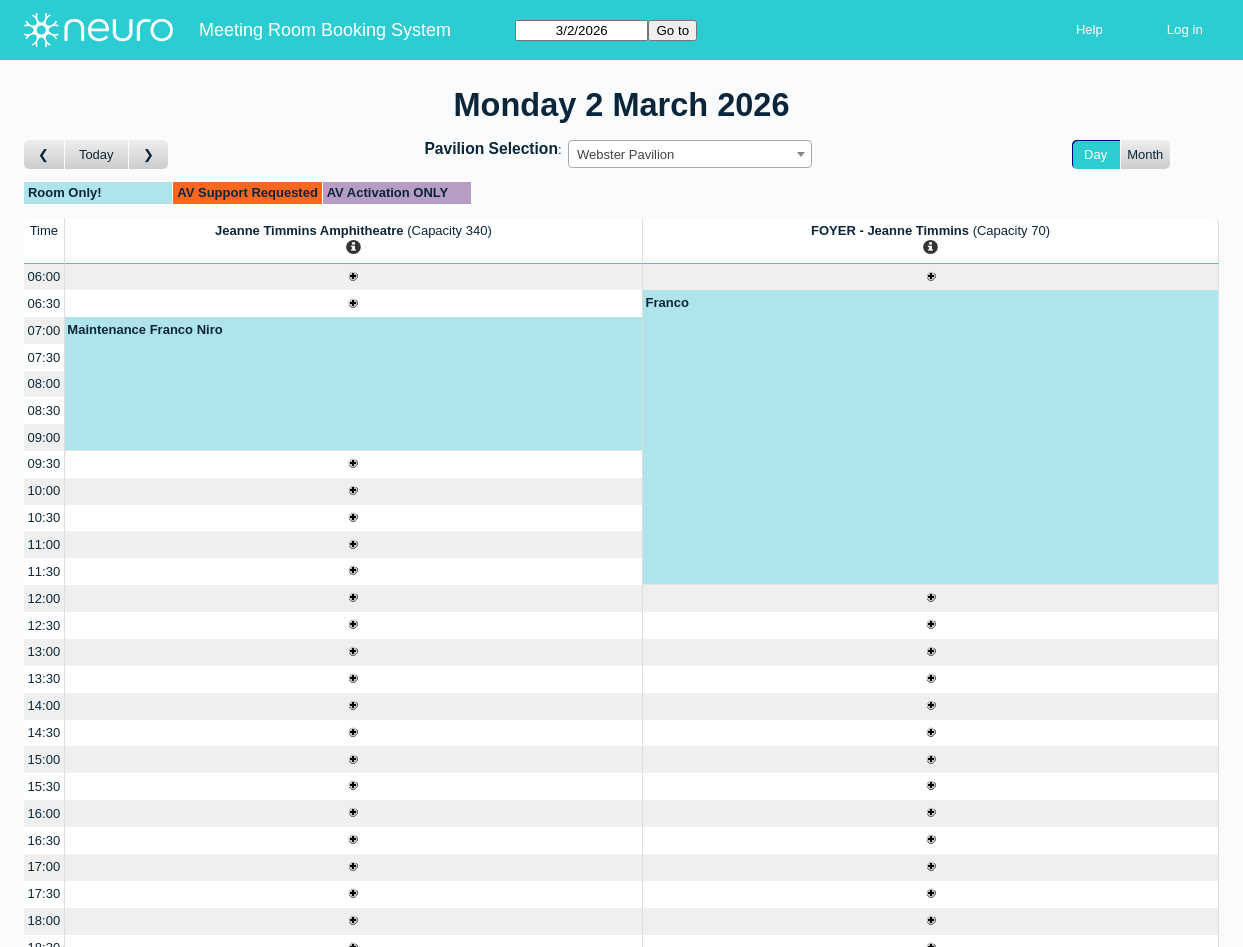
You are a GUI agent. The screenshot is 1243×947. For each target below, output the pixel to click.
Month (1145, 154)
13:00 (44, 651)
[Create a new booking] (353, 277)
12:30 (44, 625)
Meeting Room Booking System (325, 30)
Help (1089, 29)
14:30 (44, 732)
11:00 (44, 544)
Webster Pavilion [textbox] (625, 154)
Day (1095, 154)
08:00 (44, 383)
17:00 (44, 866)
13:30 (44, 678)
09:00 (44, 437)
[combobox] (690, 154)
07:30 (44, 357)
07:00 (44, 330)
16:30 (44, 840)
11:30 (44, 571)
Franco (667, 302)
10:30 (44, 517)
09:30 (44, 463)
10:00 (44, 490)
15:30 (44, 786)
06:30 (44, 303)
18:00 (44, 920)
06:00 (44, 276)
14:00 (44, 705)
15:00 (44, 759)
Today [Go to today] (96, 154)
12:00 (44, 598)
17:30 (44, 893)
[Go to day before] (44, 154)
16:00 (44, 813)
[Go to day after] (149, 154)
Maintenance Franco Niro (144, 329)
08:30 (44, 410)
